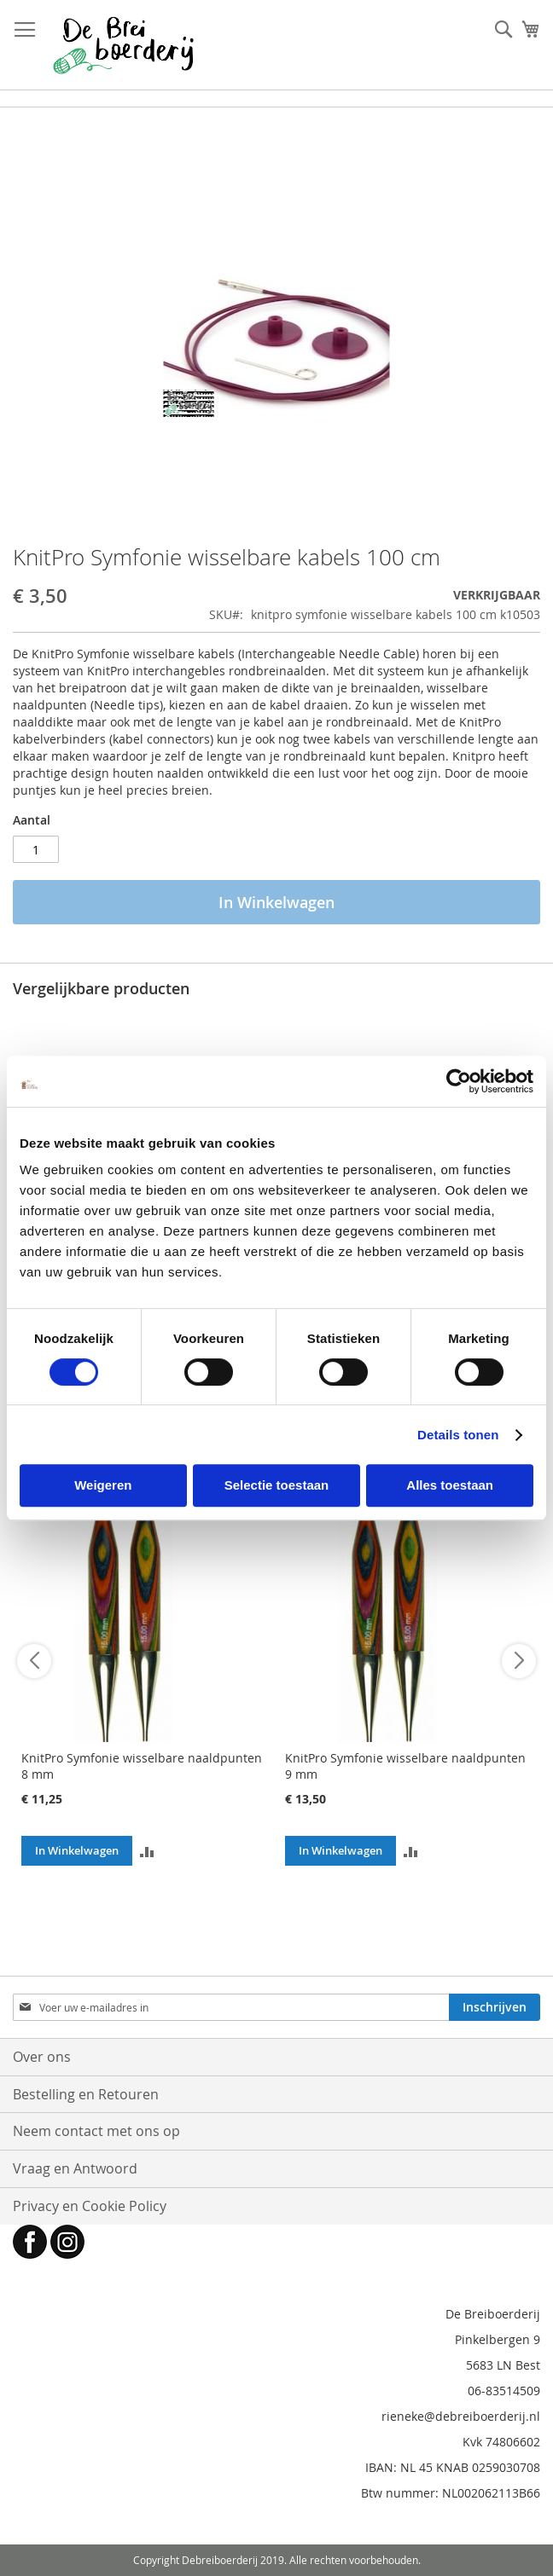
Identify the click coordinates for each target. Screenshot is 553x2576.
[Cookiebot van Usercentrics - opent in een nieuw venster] (458, 1081)
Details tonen (457, 1434)
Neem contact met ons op (96, 2131)
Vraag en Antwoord (75, 2168)
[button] (147, 1851)
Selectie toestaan (276, 1485)
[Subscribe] (494, 2007)
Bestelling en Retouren (86, 2094)
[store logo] (123, 45)
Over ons (42, 2056)
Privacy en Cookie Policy (89, 2206)
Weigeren (102, 1485)
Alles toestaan (449, 1485)
